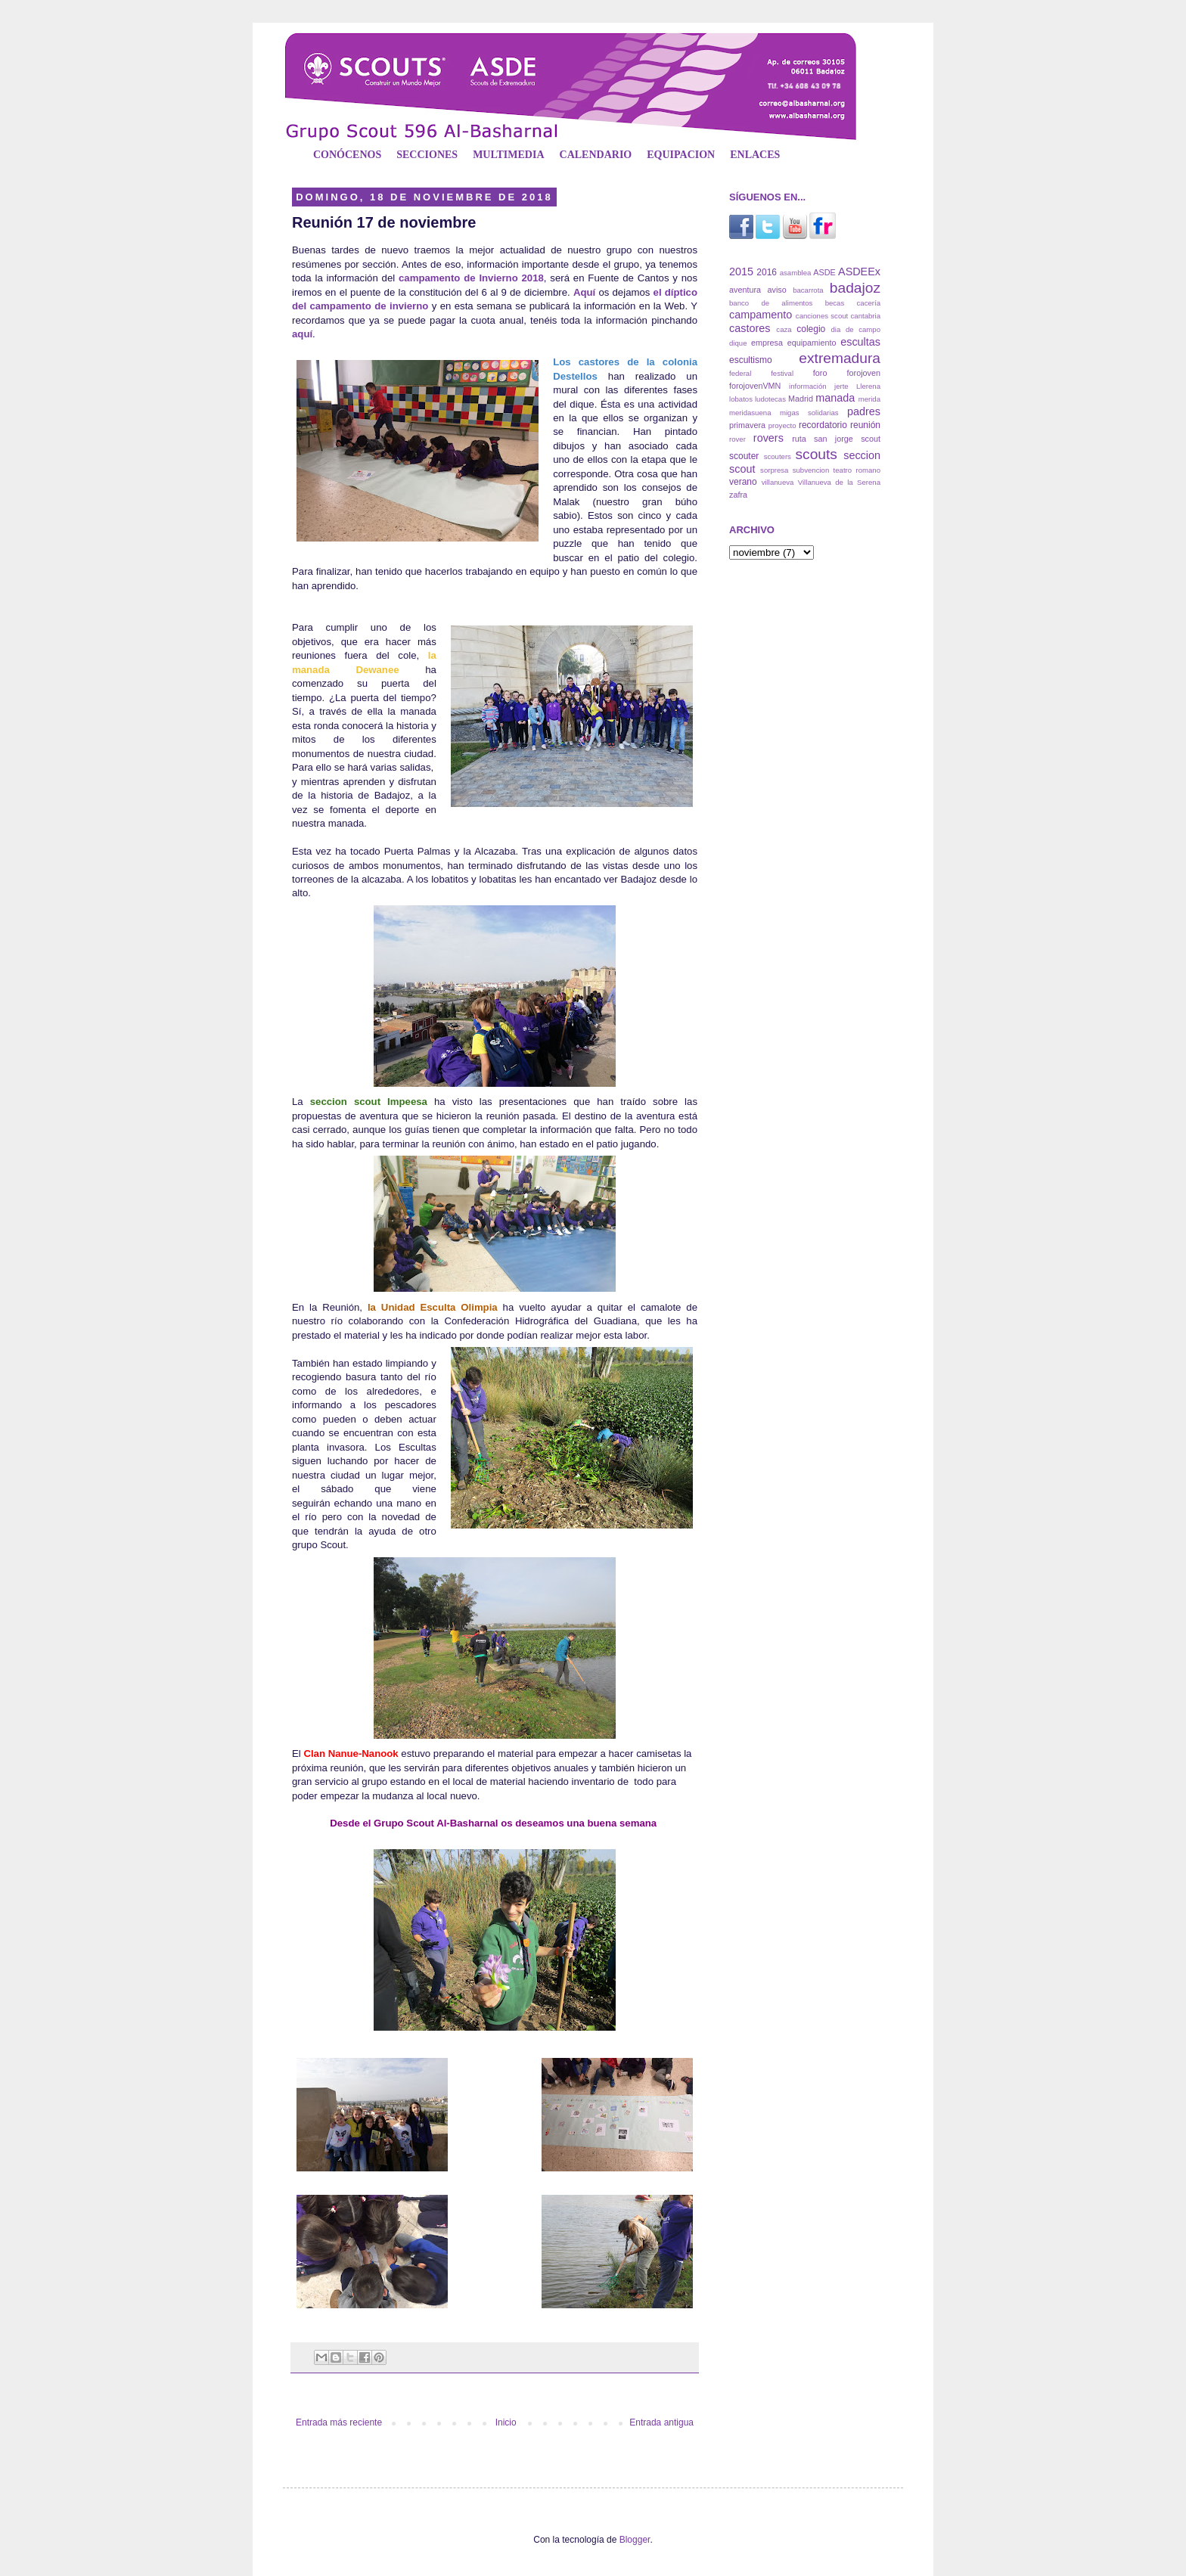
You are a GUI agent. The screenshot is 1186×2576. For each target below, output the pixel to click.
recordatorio (823, 425)
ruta (799, 438)
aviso (776, 289)
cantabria (865, 316)
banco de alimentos (770, 303)
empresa (767, 342)
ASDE (824, 272)
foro (820, 372)
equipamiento (812, 342)
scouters (777, 456)
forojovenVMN (755, 385)
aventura (745, 289)
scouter (744, 456)
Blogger (634, 2539)
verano (743, 481)
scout (870, 438)
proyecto (782, 425)
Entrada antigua (661, 2422)
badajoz (855, 288)
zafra (738, 494)
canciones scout (822, 316)
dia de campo (855, 329)
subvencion (811, 470)
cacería (868, 303)
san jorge (833, 438)
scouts (816, 454)
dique (738, 343)
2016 (766, 272)
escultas (860, 342)
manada (835, 398)
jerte (841, 386)
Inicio (506, 2422)
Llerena (868, 386)
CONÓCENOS (347, 154)
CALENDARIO (596, 154)
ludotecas (770, 399)
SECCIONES (427, 154)
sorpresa (774, 470)
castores (749, 328)
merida (869, 399)
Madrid (800, 398)
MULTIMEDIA (508, 154)
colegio (810, 329)
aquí (302, 334)
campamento (760, 315)
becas (835, 303)
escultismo (750, 360)
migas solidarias (809, 412)
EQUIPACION (681, 154)
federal (740, 373)
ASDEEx (859, 271)
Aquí (584, 292)
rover (737, 439)
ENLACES (755, 154)
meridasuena (750, 412)
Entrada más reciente (339, 2422)
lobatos (741, 399)
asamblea (796, 272)
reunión (865, 425)
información (808, 386)
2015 (741, 271)
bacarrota (808, 290)
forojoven (863, 372)
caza (783, 329)
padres (863, 411)
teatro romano (857, 470)
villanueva (778, 482)
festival (782, 373)
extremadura (839, 358)
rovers (768, 438)
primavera (747, 425)
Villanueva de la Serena (839, 482)
